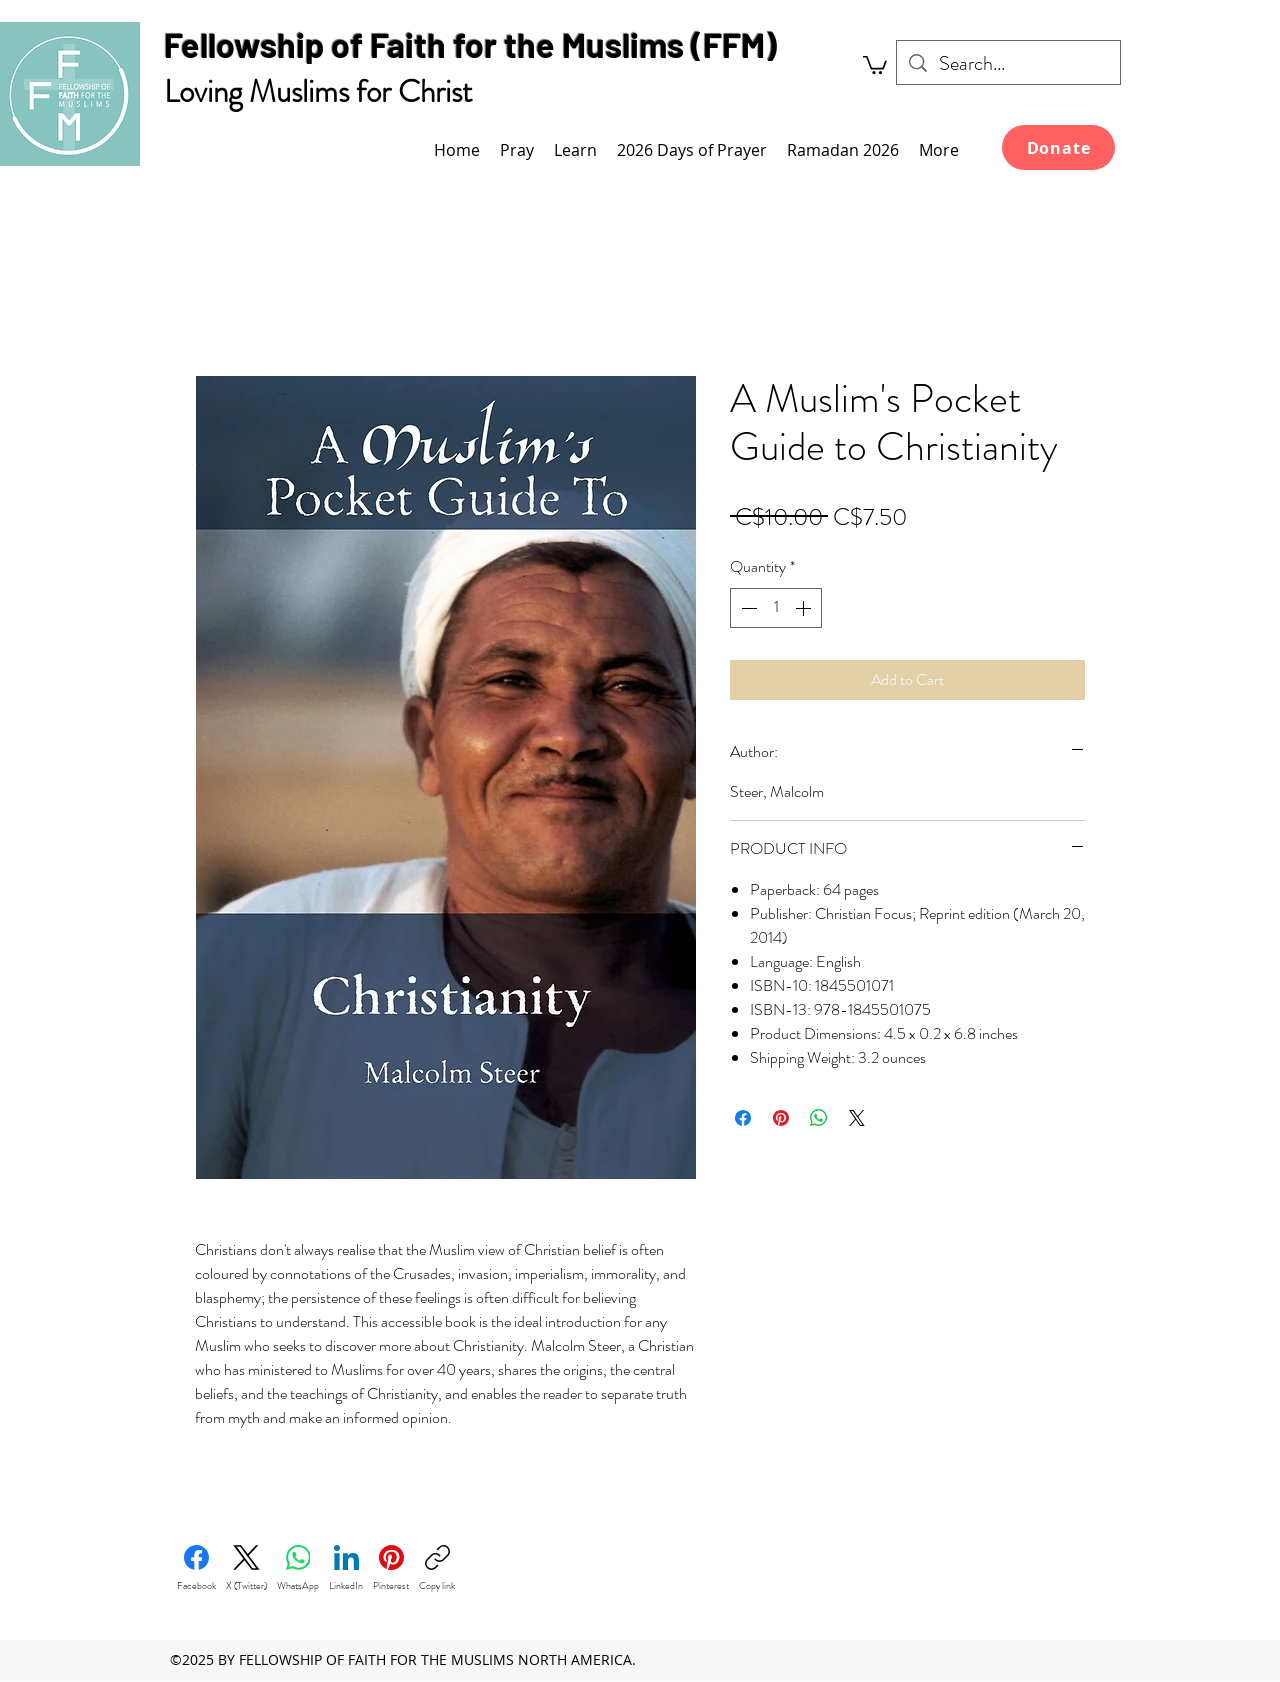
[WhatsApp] (298, 1569)
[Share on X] (857, 1118)
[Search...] (1008, 64)
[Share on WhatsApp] (819, 1118)
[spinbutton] (776, 608)
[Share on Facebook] (743, 1118)
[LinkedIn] (346, 1569)
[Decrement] (747, 608)
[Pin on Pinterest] (781, 1118)
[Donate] (1058, 147)
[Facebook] (196, 1569)
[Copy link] (437, 1569)
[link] (875, 64)
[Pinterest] (391, 1569)
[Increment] (805, 608)
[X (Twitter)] (246, 1569)
